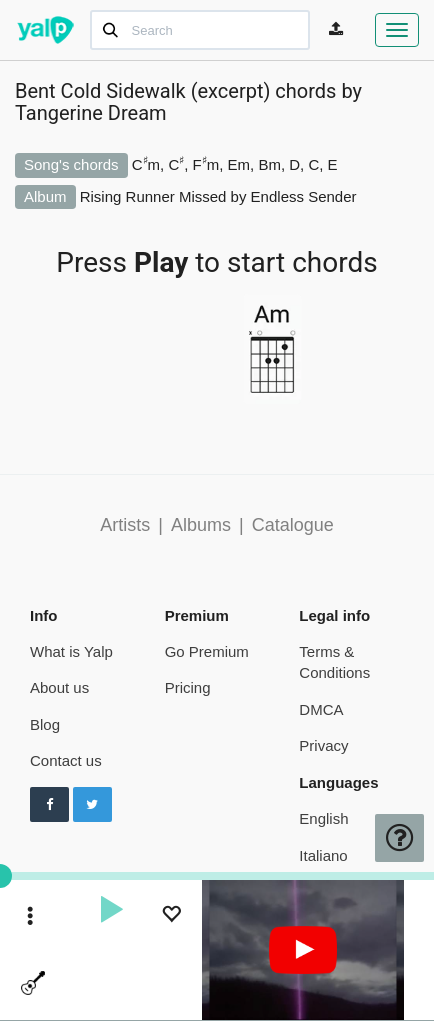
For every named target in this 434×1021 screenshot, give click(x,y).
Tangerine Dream (91, 113)
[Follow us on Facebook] (49, 805)
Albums (201, 525)
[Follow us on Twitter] (92, 805)
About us (59, 687)
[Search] (200, 30)
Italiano (323, 855)
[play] (111, 912)
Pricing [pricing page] (188, 687)
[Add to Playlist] (171, 916)
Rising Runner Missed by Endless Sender (218, 196)
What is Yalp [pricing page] (71, 651)
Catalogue (293, 525)
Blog (45, 724)
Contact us (66, 760)
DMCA (321, 709)
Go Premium (207, 651)
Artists (125, 525)
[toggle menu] (31, 917)
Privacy (323, 745)
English (323, 818)
